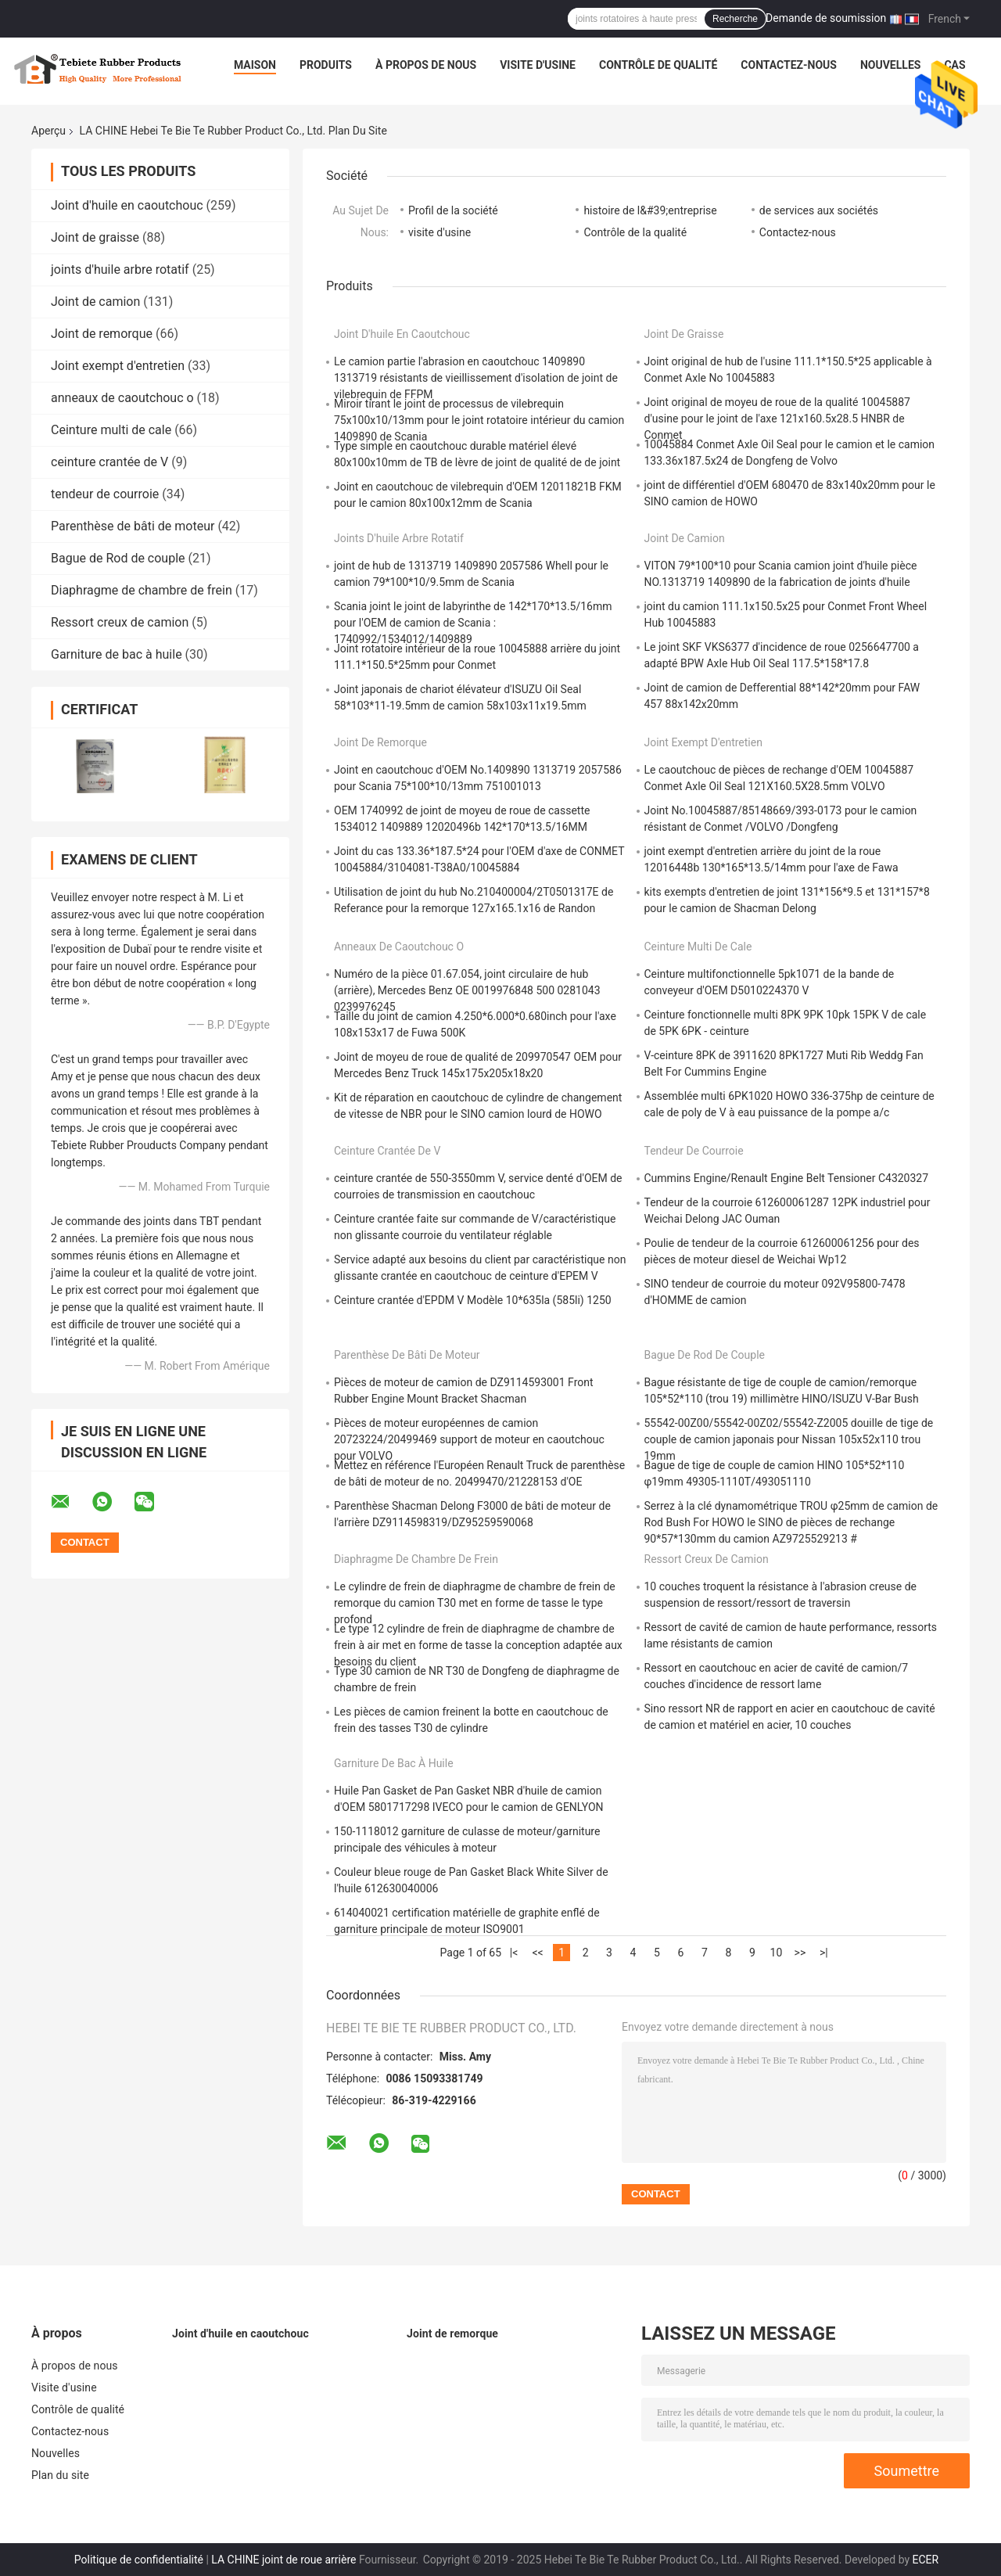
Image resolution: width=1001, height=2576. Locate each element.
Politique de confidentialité (138, 2559)
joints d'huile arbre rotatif (120, 269)
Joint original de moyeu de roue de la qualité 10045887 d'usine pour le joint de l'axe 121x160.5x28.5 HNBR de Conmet (777, 418)
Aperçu (48, 130)
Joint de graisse (95, 237)
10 (776, 1952)
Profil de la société (453, 210)
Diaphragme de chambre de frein (141, 590)
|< (514, 1952)
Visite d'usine (538, 65)
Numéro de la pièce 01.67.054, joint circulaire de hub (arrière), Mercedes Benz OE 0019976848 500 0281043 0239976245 (467, 990)
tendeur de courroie (105, 494)
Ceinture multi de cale (111, 429)
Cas (954, 65)
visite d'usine (439, 232)
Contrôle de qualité (658, 65)
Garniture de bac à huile (116, 654)
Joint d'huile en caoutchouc (127, 205)
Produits (326, 65)
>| (824, 1952)
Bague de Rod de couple (118, 558)
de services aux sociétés (818, 210)
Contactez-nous (789, 65)
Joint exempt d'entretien (118, 365)
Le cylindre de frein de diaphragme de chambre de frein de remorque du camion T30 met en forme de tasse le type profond (474, 1603)
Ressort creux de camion (119, 622)
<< (537, 1952)
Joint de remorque (101, 333)
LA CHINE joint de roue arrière (283, 2559)
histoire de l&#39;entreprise (649, 210)
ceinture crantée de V (109, 461)
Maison (255, 65)
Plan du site (60, 2475)
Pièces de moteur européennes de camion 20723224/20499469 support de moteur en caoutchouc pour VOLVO (469, 1439)
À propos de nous (425, 65)
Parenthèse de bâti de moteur (132, 526)
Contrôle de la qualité (635, 232)
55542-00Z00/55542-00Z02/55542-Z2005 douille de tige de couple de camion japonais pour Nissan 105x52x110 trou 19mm (789, 1439)
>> (800, 1952)
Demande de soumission (826, 18)
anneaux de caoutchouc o (122, 397)
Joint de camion (95, 301)
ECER (926, 2559)
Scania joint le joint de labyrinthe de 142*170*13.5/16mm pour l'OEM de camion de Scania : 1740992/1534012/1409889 (473, 622)
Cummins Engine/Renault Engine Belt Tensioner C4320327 (786, 1178)
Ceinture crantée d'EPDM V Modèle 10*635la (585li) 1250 (473, 1300)
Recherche (735, 18)
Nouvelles (890, 65)
